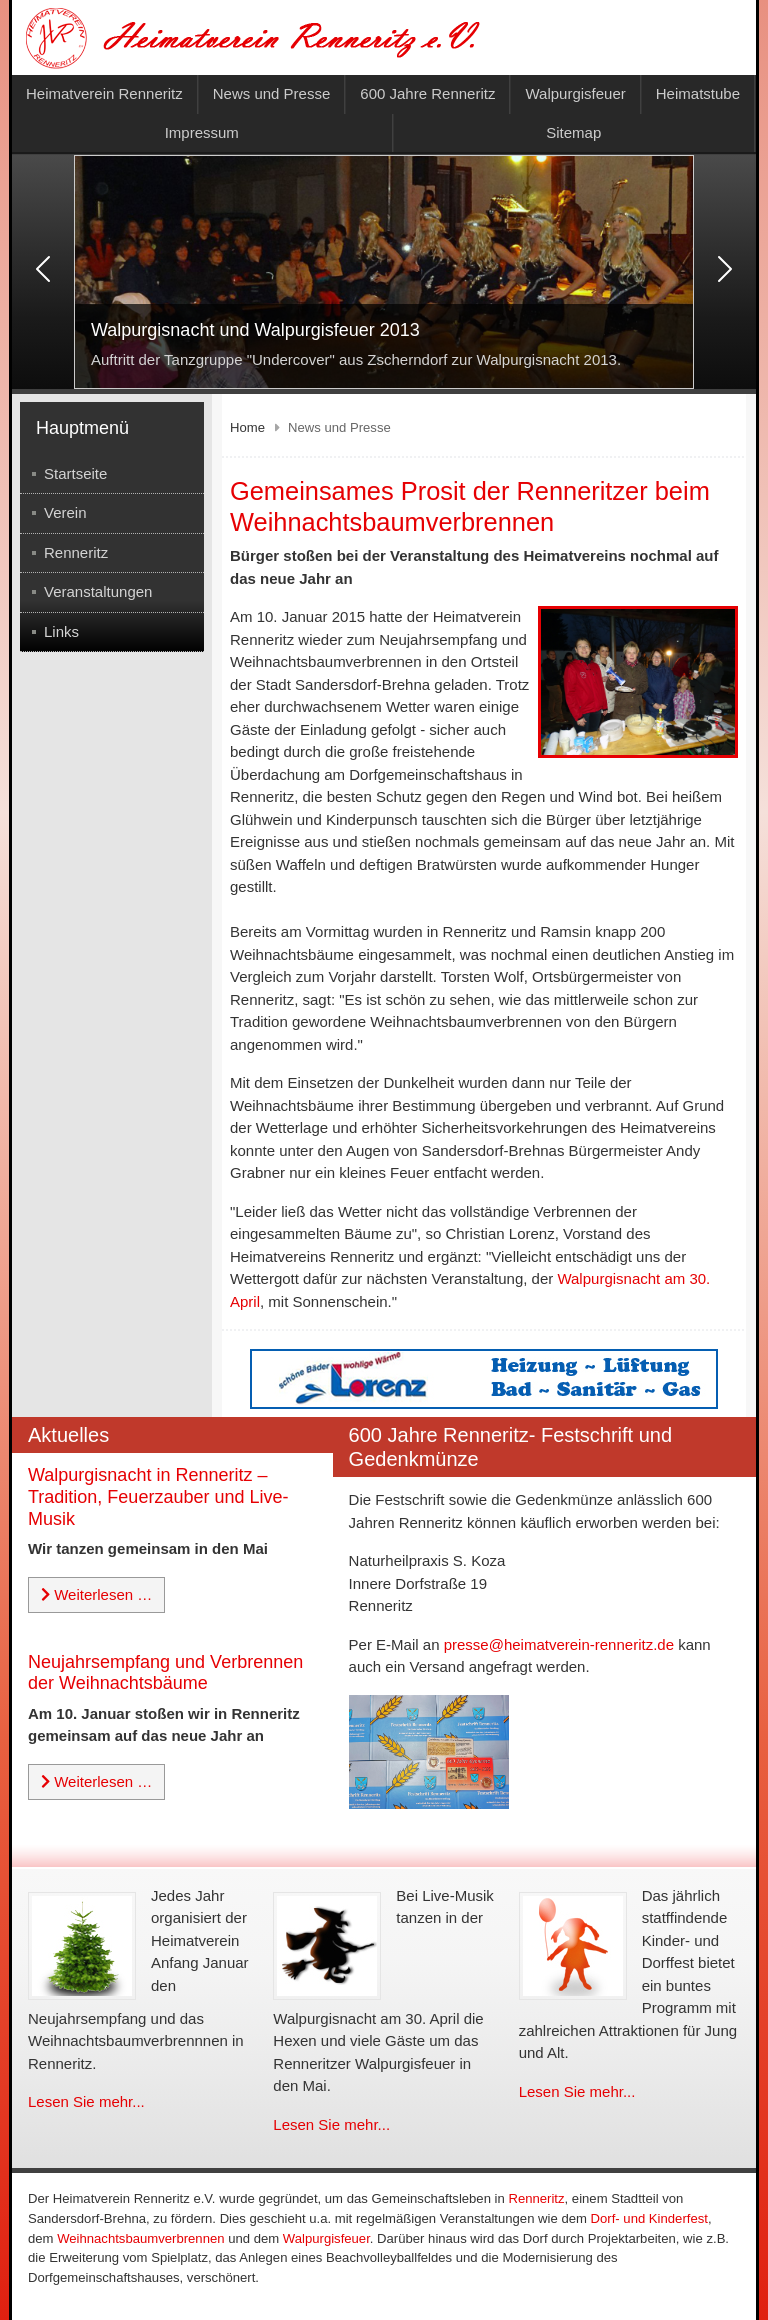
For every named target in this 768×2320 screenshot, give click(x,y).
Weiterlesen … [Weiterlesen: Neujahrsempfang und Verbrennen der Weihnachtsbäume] (96, 1781)
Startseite (75, 473)
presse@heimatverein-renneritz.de (559, 1644)
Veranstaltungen (98, 591)
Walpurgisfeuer (575, 93)
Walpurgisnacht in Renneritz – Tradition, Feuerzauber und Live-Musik (158, 1496)
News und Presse (272, 93)
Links (61, 631)
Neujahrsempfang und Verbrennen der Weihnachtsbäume (165, 1673)
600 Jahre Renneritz (427, 93)
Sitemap (573, 132)
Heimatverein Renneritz (104, 93)
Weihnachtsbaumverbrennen (140, 2238)
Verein (65, 512)
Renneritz (76, 552)
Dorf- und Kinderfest (649, 2218)
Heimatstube (698, 93)
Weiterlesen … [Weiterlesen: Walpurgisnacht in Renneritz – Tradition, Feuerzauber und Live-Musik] (96, 1594)
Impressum (202, 132)
